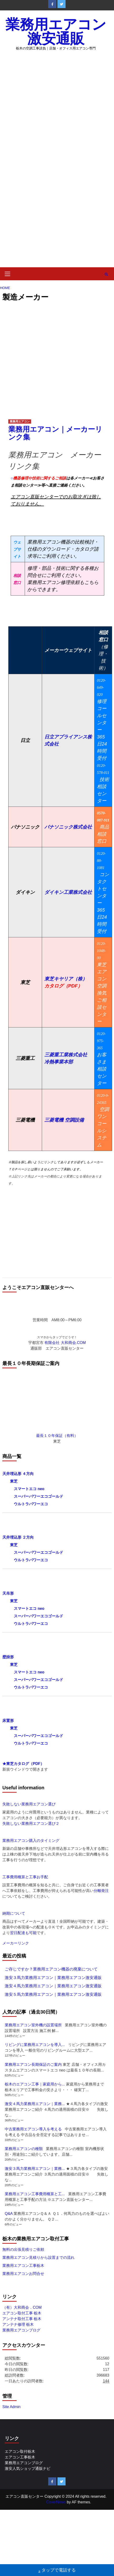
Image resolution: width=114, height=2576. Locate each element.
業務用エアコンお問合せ (23, 2274)
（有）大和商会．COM (22, 2307)
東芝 (14, 1481)
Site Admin (11, 2407)
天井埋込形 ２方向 (18, 1537)
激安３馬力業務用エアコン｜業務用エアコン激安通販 (53, 1977)
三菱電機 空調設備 (64, 1120)
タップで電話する (57, 2571)
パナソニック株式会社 (68, 826)
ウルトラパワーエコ (31, 1504)
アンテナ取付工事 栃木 (21, 2319)
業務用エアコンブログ (21, 2330)
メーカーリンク (15, 1943)
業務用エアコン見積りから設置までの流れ (38, 2258)
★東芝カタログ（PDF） (23, 1764)
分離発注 (101, 1891)
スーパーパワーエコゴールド (38, 1496)
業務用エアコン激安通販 (55, 31)
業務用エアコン (20, 421)
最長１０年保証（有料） (57, 1436)
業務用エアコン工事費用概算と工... (35, 2194)
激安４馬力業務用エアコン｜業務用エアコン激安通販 (53, 1986)
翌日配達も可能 (23, 1933)
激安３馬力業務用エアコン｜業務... (35, 2169)
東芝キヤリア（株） (65, 978)
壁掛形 (8, 1657)
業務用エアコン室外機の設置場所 (33, 2025)
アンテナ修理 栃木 (18, 2324)
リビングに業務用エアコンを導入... (35, 2045)
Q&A (9, 2214)
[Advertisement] (44, 213)
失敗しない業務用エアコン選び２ (30, 1823)
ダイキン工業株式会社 (68, 892)
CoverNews (56, 2502)
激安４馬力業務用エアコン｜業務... (35, 2104)
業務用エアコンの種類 (24, 2149)
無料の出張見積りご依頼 (23, 2249)
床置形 (8, 1721)
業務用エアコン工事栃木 (23, 2266)
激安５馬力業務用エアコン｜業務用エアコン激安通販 (53, 1994)
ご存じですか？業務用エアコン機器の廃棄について (51, 1969)
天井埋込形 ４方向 (18, 1474)
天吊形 (8, 1593)
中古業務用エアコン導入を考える (33, 2129)
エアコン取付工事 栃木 (21, 2313)
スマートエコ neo (29, 1489)
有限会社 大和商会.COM (65, 1343)
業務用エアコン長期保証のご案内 (33, 2065)
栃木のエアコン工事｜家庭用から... (35, 2084)
